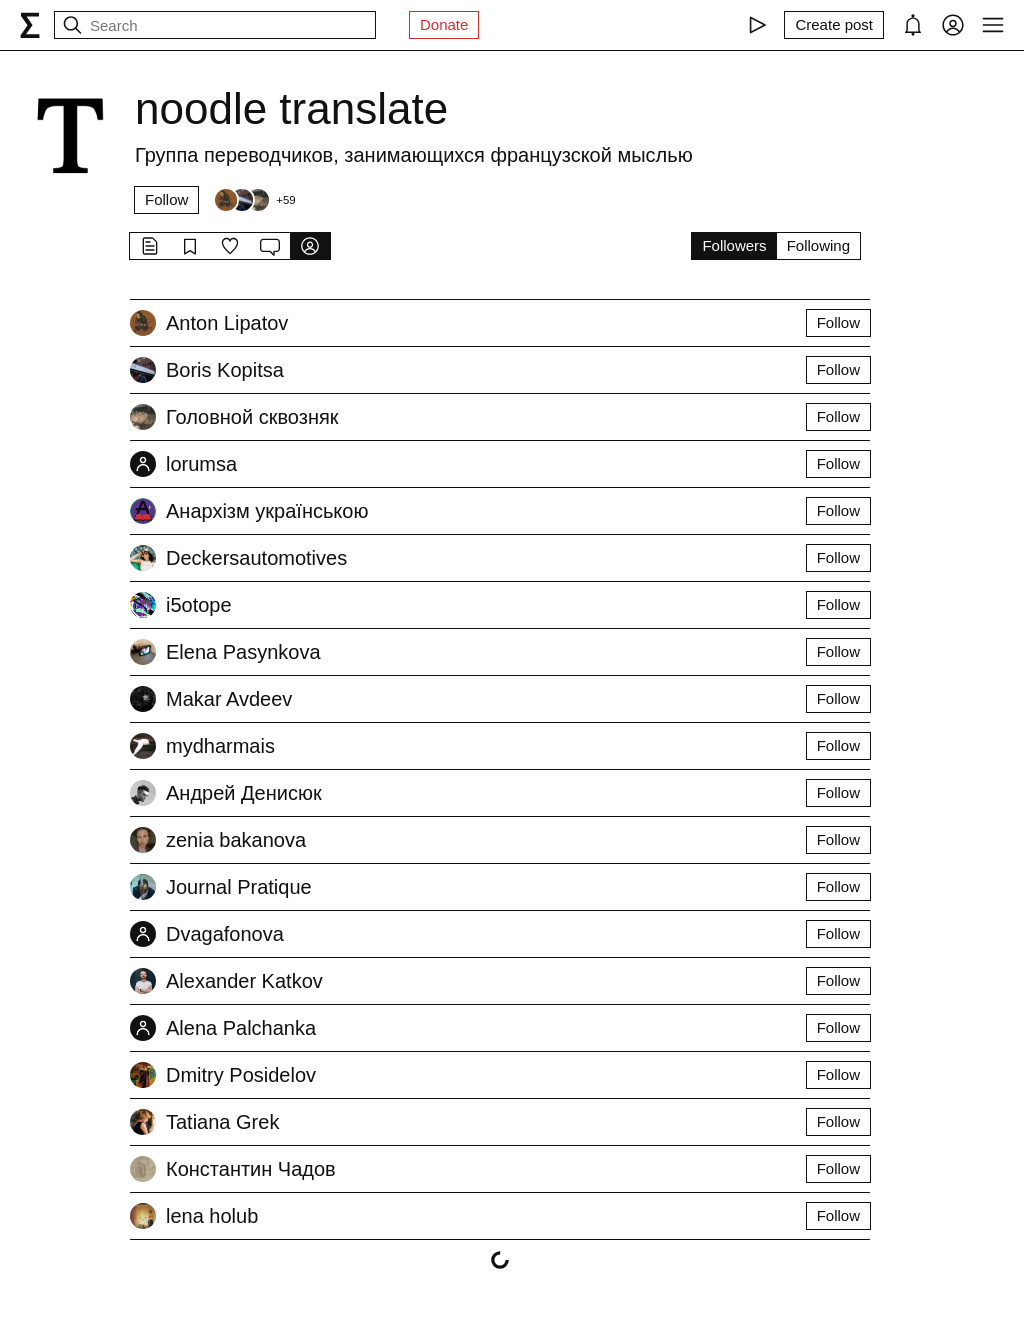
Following (818, 245)
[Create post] (834, 25)
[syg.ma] (30, 25)
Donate (444, 24)
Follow (166, 199)
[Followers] (254, 200)
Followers (734, 245)
